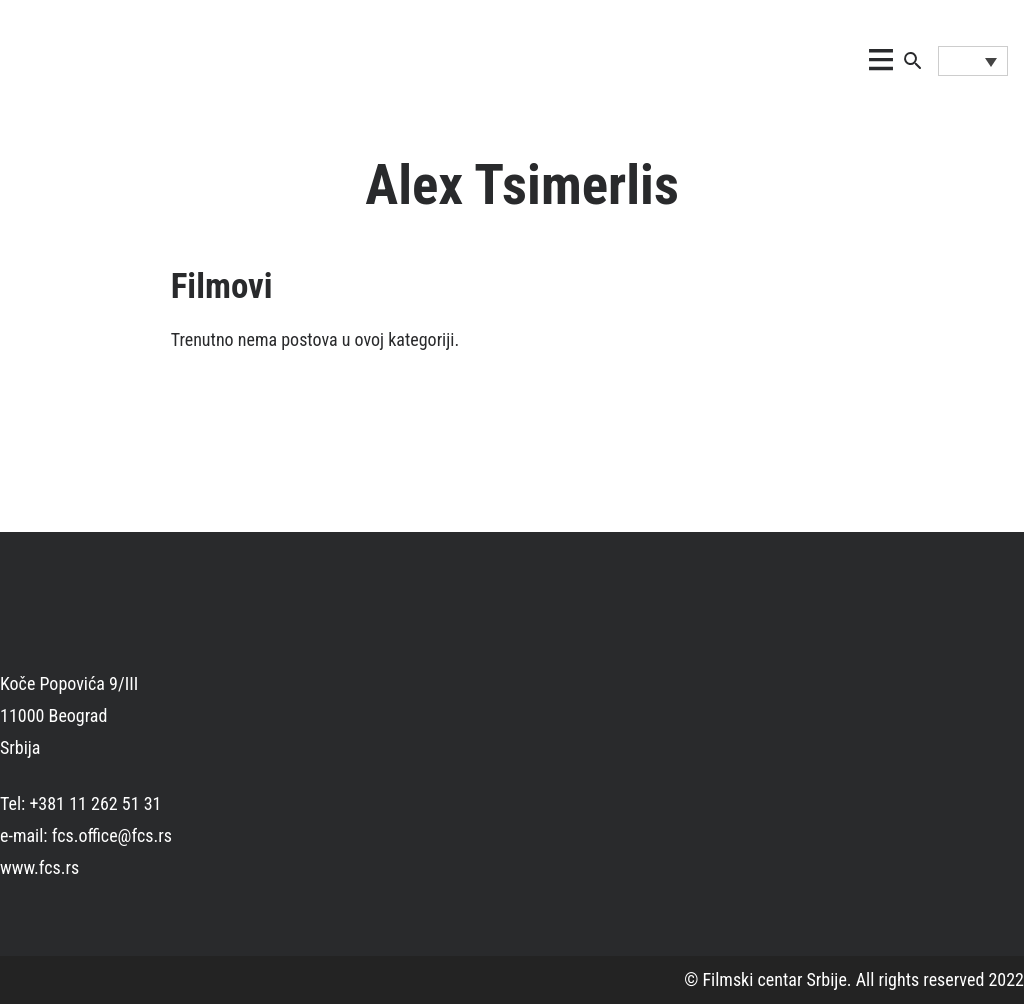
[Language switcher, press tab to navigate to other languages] (973, 61)
